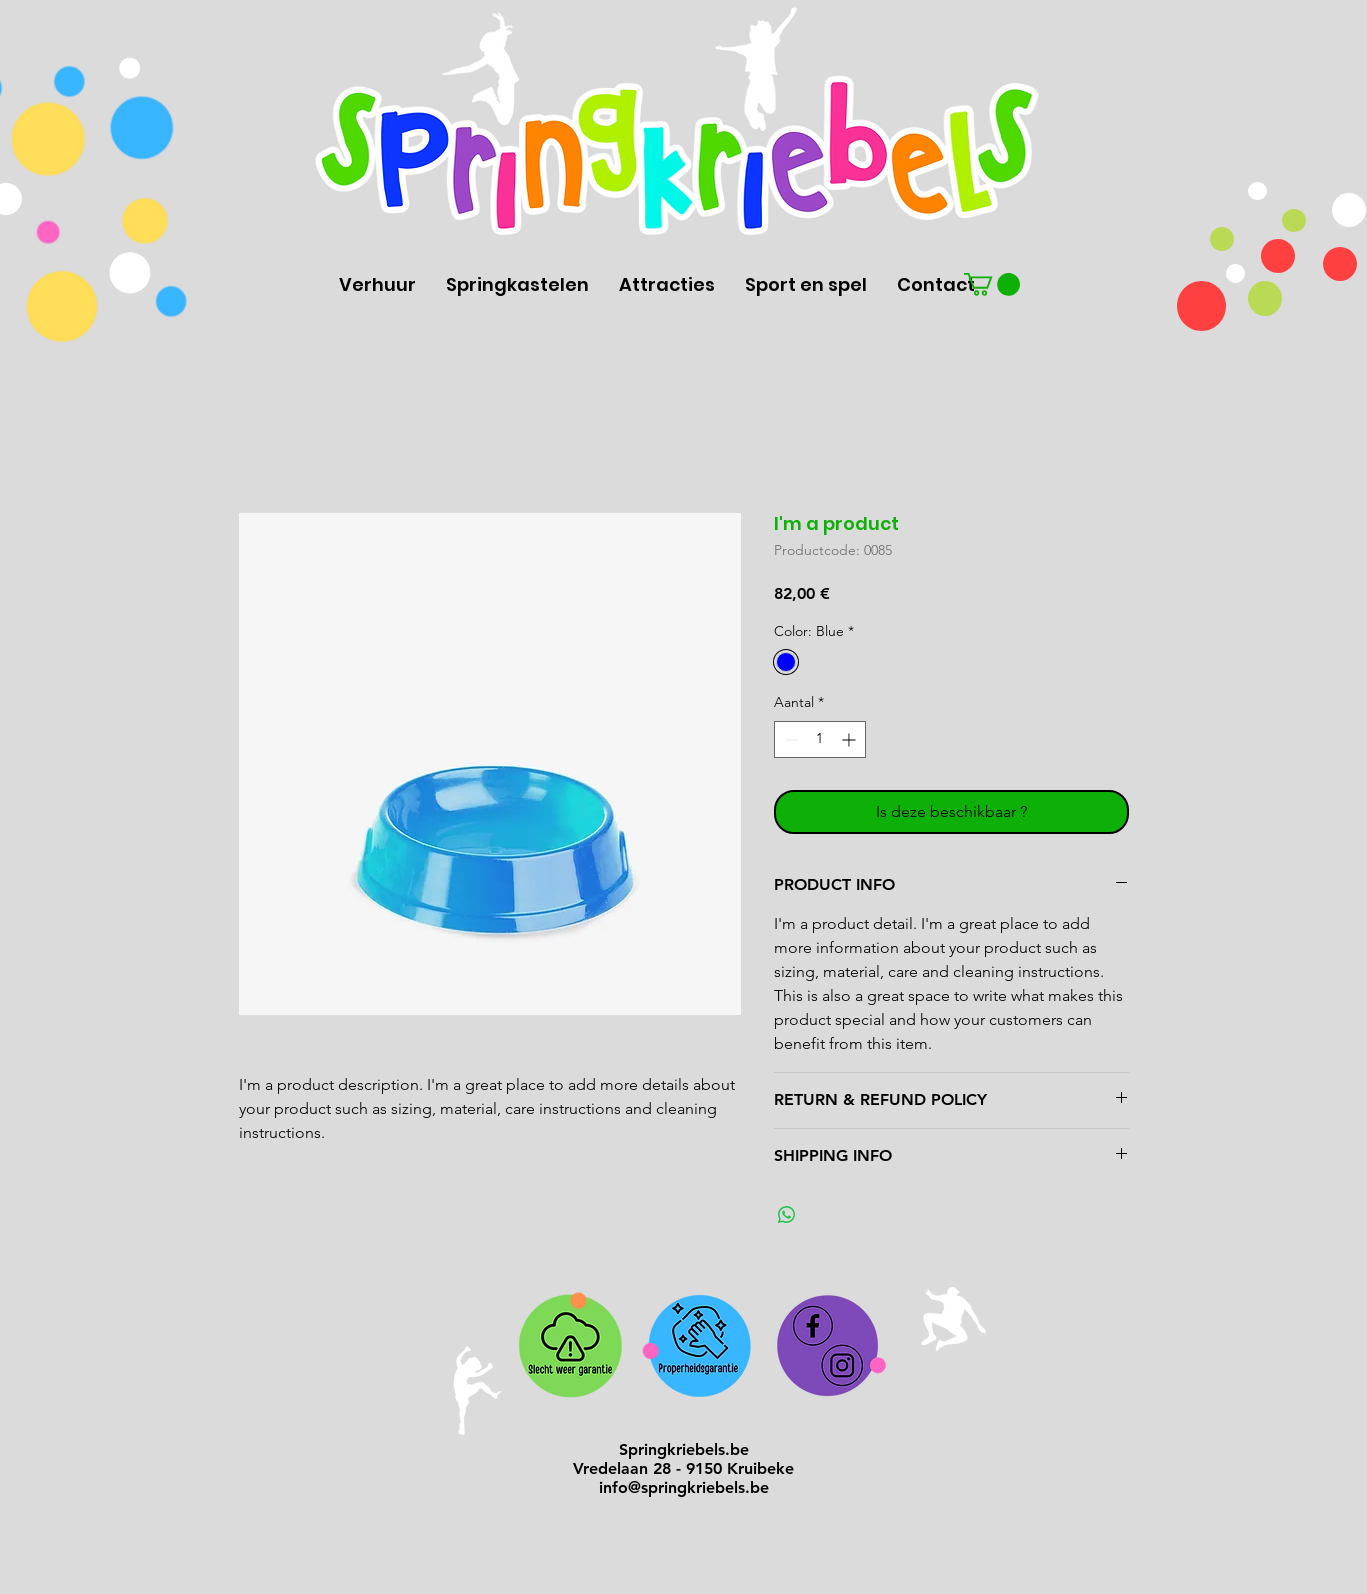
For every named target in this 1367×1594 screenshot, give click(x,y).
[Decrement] (789, 739)
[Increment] (850, 739)
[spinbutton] (820, 739)
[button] (992, 284)
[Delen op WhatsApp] (787, 1215)
